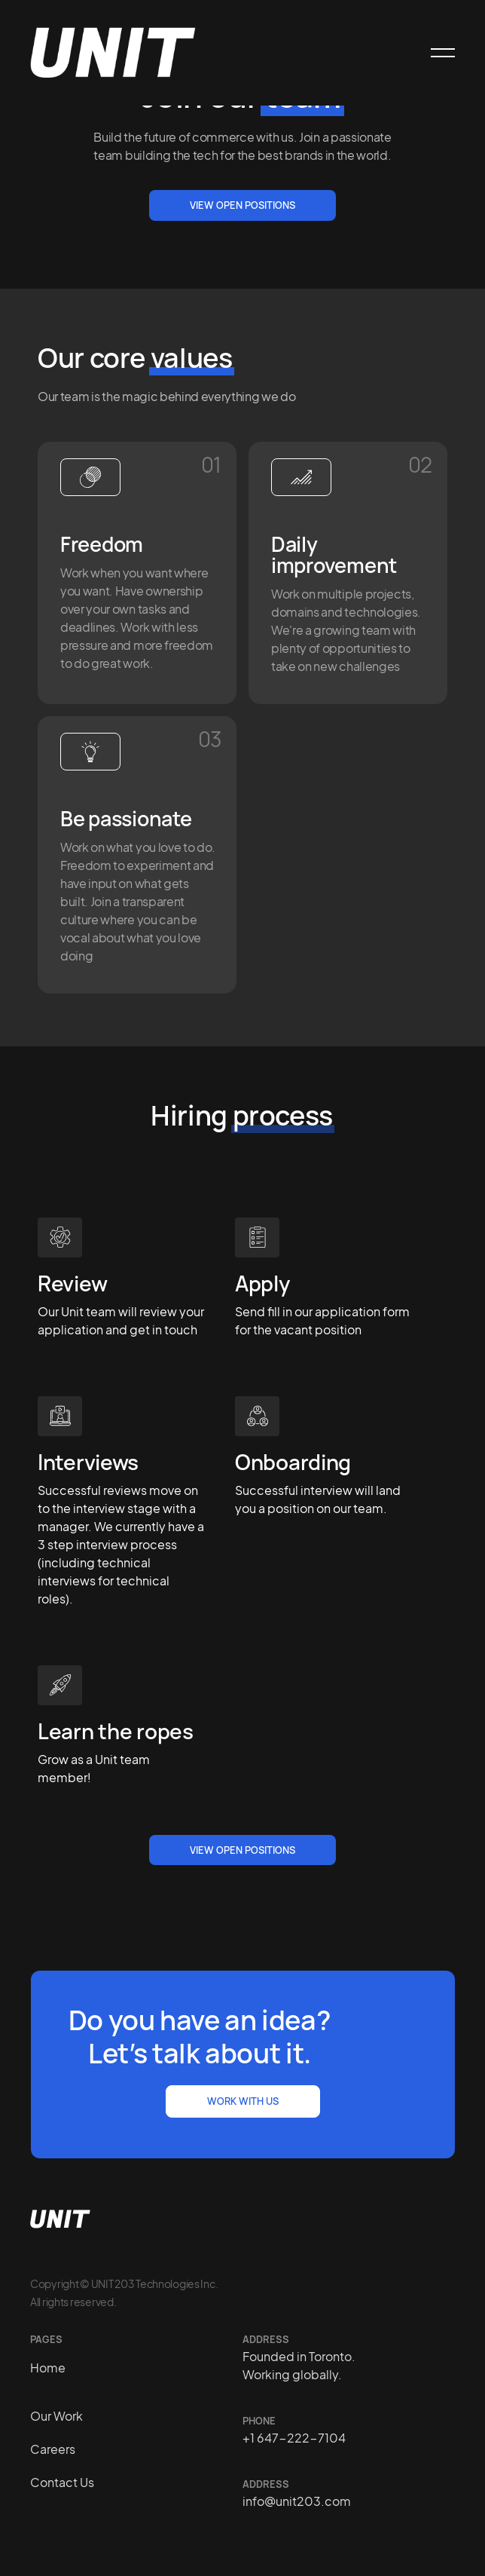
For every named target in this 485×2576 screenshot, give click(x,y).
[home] (113, 53)
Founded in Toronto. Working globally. (298, 2365)
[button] (436, 53)
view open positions (242, 1850)
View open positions (242, 205)
